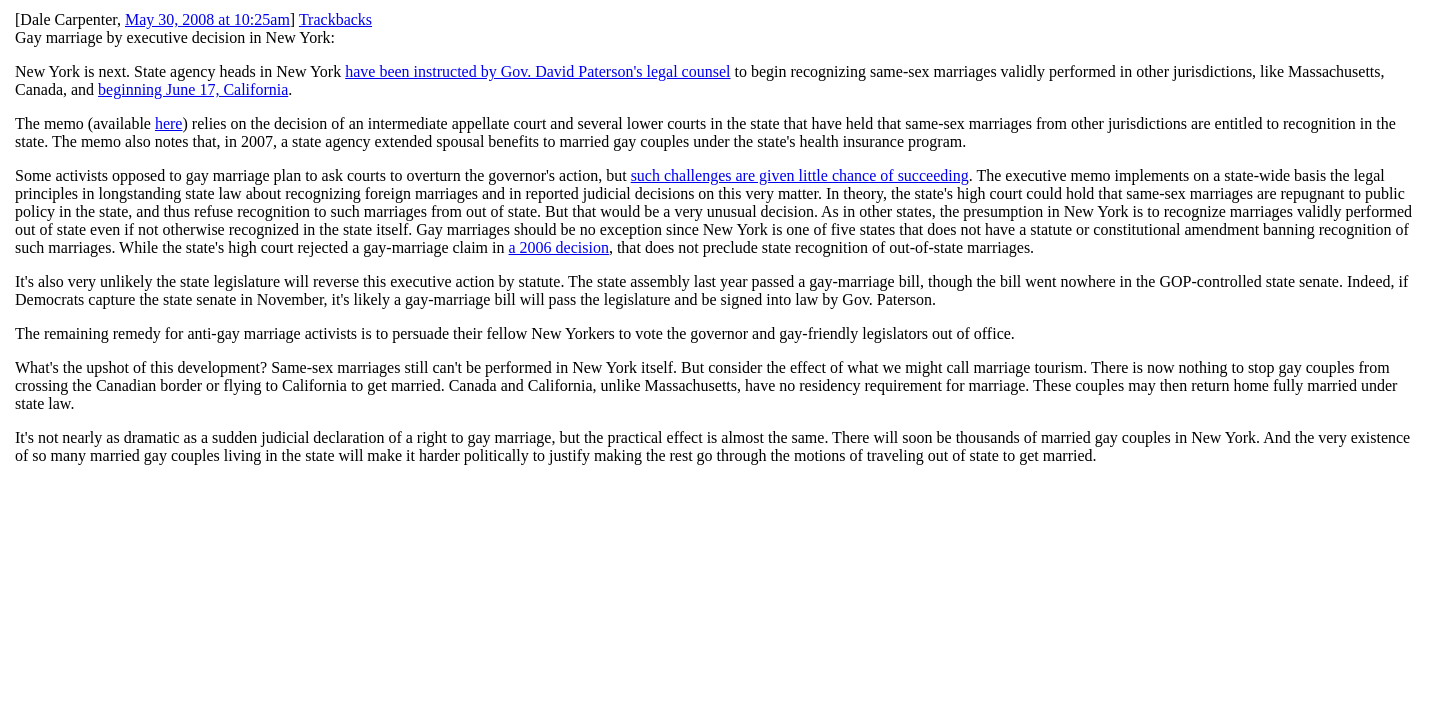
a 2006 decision (559, 247)
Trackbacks (335, 19)
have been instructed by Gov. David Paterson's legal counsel (537, 71)
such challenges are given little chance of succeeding (800, 175)
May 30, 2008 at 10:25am (207, 19)
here (169, 123)
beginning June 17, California (193, 89)
